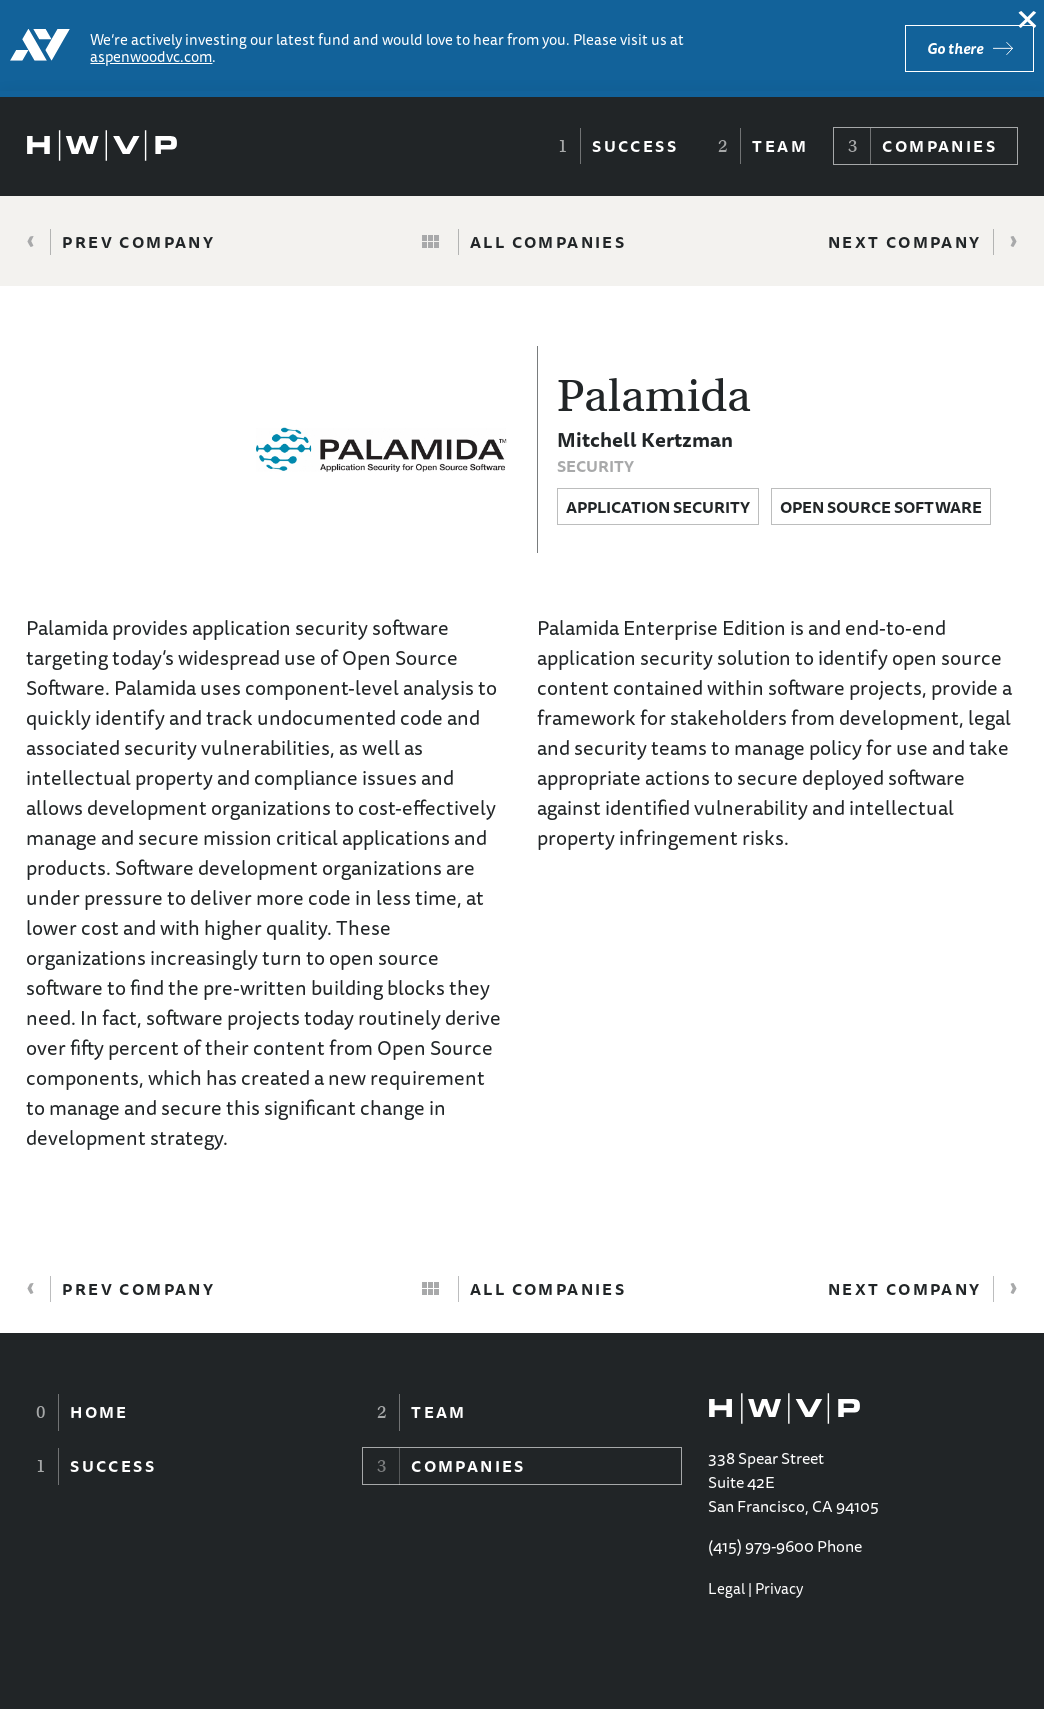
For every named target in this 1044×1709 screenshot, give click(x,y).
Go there (955, 48)
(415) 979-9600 (761, 1546)
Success (635, 146)
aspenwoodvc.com (151, 56)
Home (99, 1412)
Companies (939, 146)
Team (780, 146)
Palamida (654, 396)
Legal (726, 1588)
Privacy (779, 1588)
